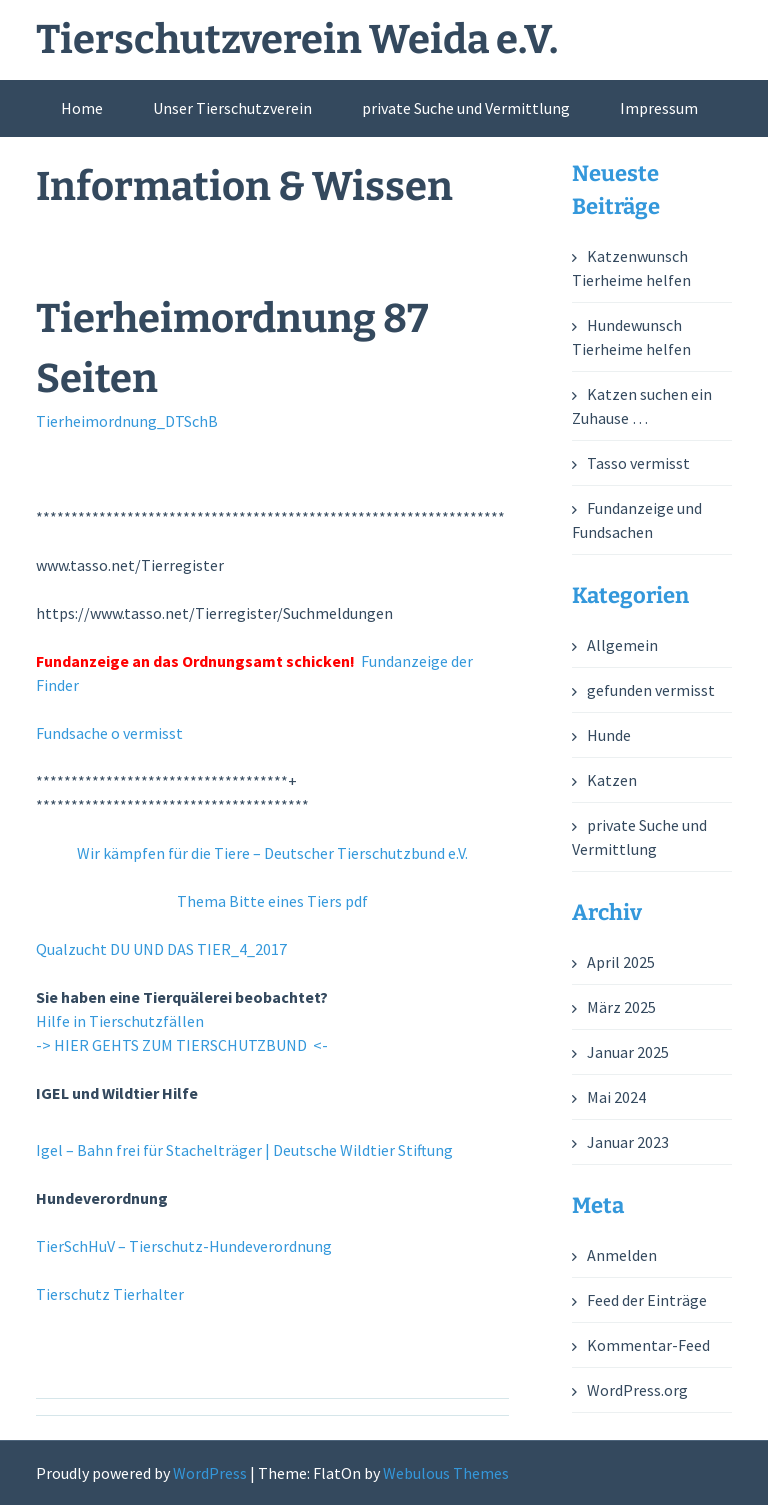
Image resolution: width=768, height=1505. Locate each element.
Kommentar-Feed (648, 1345)
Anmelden (622, 1255)
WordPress (210, 1473)
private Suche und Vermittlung (466, 108)
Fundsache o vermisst (109, 733)
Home (82, 108)
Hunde (609, 735)
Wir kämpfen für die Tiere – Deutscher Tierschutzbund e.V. (272, 853)
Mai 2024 (616, 1097)
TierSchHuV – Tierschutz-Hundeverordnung (184, 1246)
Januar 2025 (628, 1052)
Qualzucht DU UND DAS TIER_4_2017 (161, 949)
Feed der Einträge (647, 1300)
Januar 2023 (628, 1142)
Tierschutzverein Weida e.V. (297, 40)
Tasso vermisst (638, 463)
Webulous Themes (446, 1473)
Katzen (612, 780)
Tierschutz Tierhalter (110, 1294)
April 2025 (621, 962)
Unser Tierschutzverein (232, 108)
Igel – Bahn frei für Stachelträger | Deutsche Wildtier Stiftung (244, 1150)
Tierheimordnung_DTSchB (127, 421)
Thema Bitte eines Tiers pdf (272, 901)
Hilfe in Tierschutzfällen (120, 1021)
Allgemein (622, 645)
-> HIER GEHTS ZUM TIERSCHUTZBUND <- (182, 1045)
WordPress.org (637, 1390)
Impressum (659, 108)
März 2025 (621, 1007)
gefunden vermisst (651, 690)
